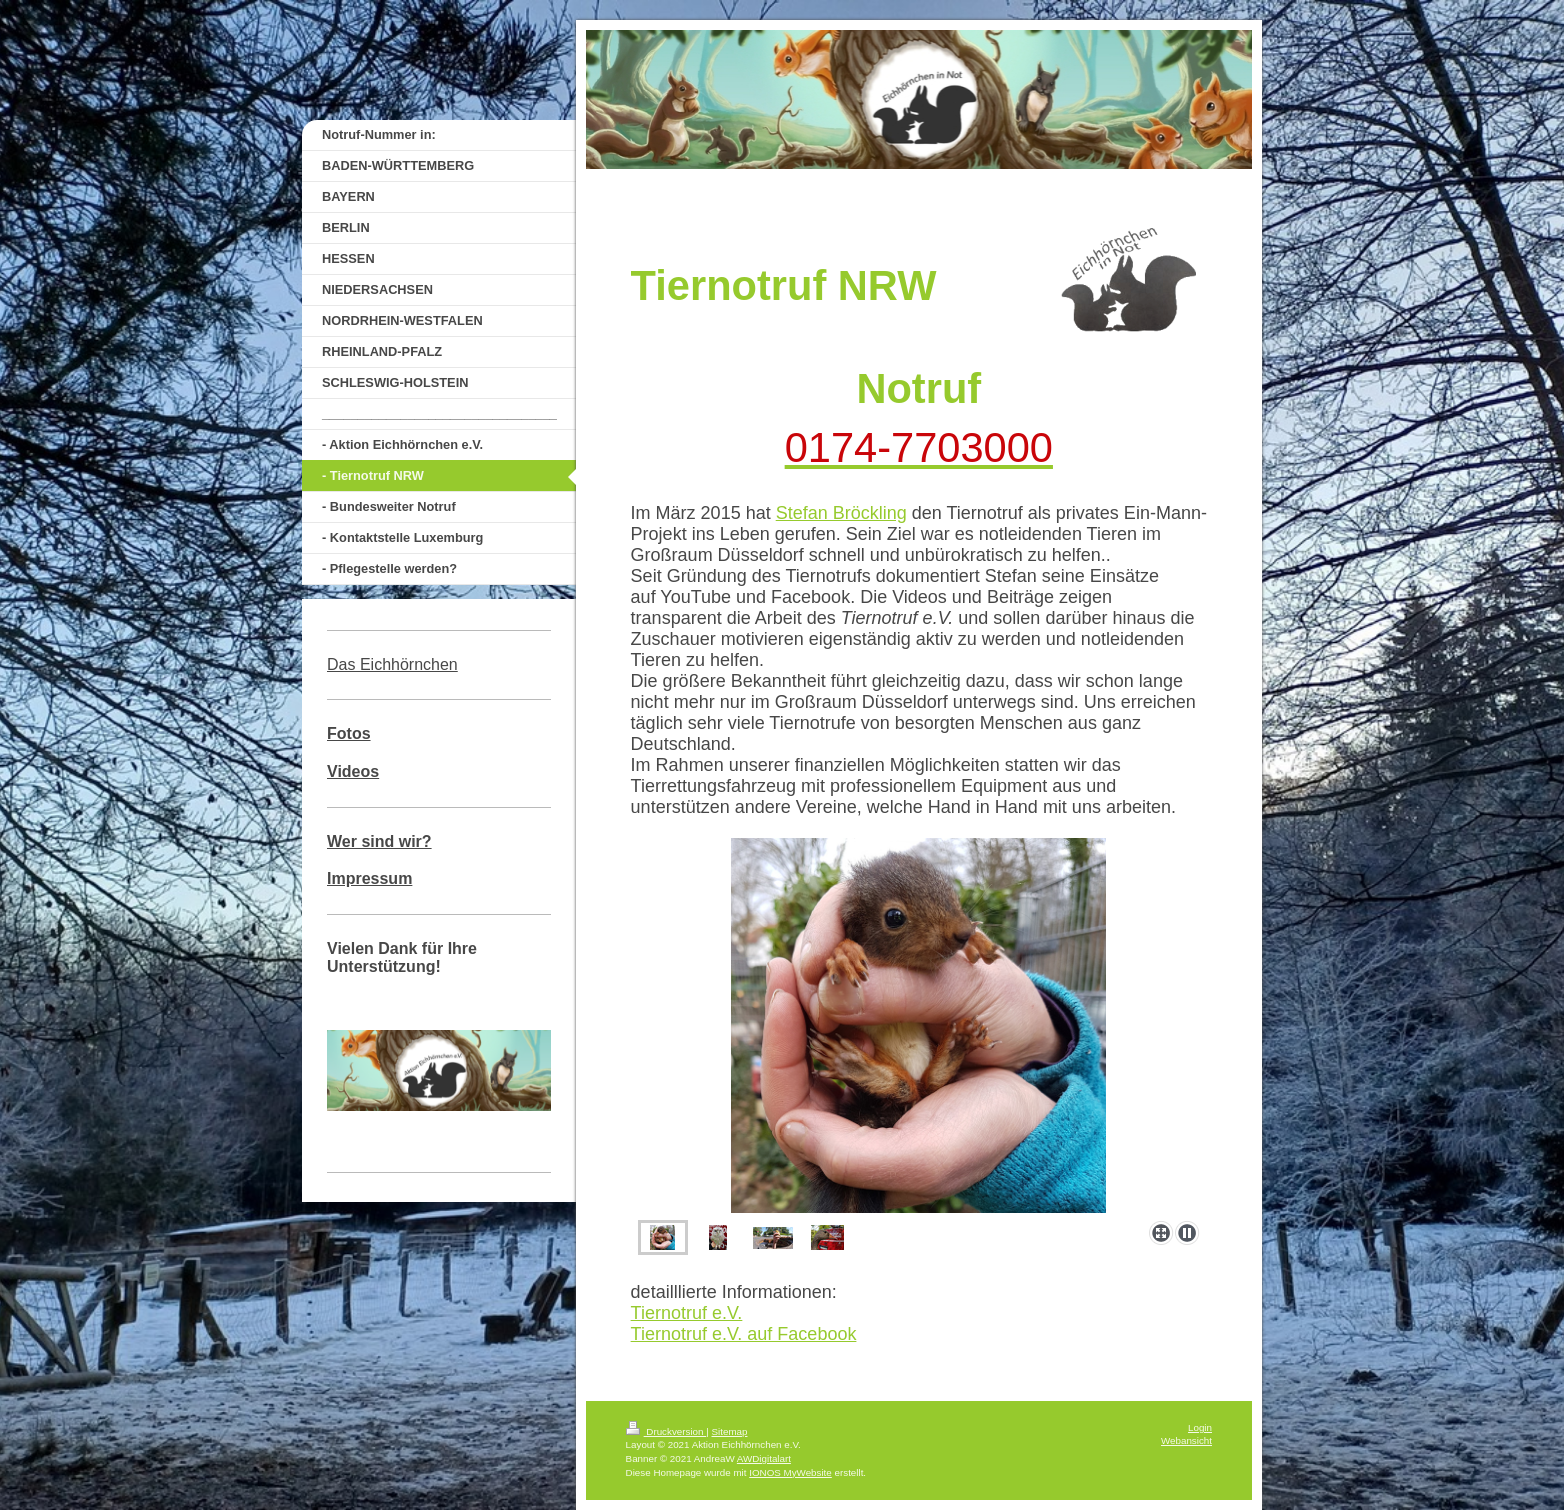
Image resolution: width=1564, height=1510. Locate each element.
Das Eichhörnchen (392, 664)
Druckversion (666, 1431)
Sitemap (730, 1431)
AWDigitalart (764, 1458)
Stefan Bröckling (841, 513)
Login (1200, 1427)
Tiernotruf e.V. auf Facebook (744, 1334)
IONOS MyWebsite (790, 1472)
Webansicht (1186, 1440)
